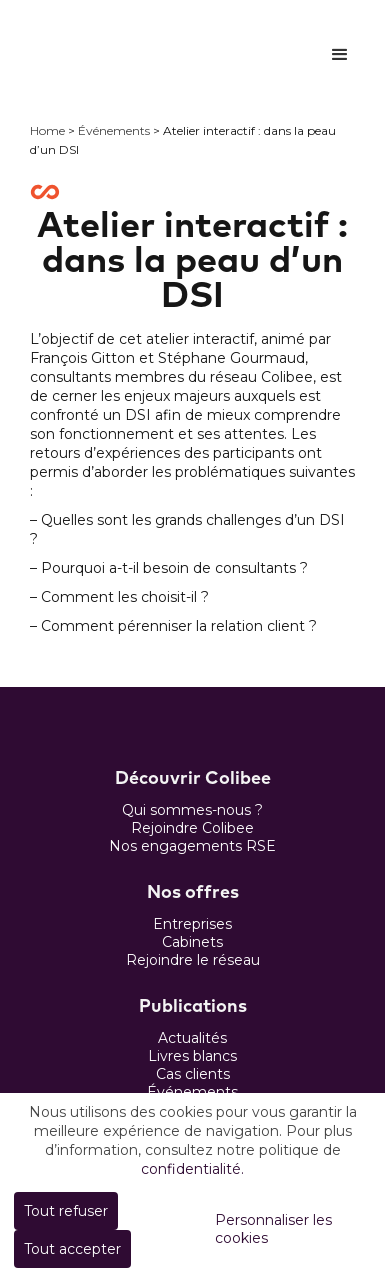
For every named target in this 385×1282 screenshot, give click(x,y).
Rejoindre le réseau (193, 960)
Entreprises (192, 924)
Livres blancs (192, 1056)
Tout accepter (72, 1249)
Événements (114, 130)
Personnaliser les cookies (273, 1229)
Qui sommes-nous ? (192, 810)
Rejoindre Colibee (192, 828)
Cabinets (192, 942)
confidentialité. (192, 1169)
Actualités (192, 1038)
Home (47, 130)
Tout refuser (66, 1211)
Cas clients (193, 1074)
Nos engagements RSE (192, 846)
